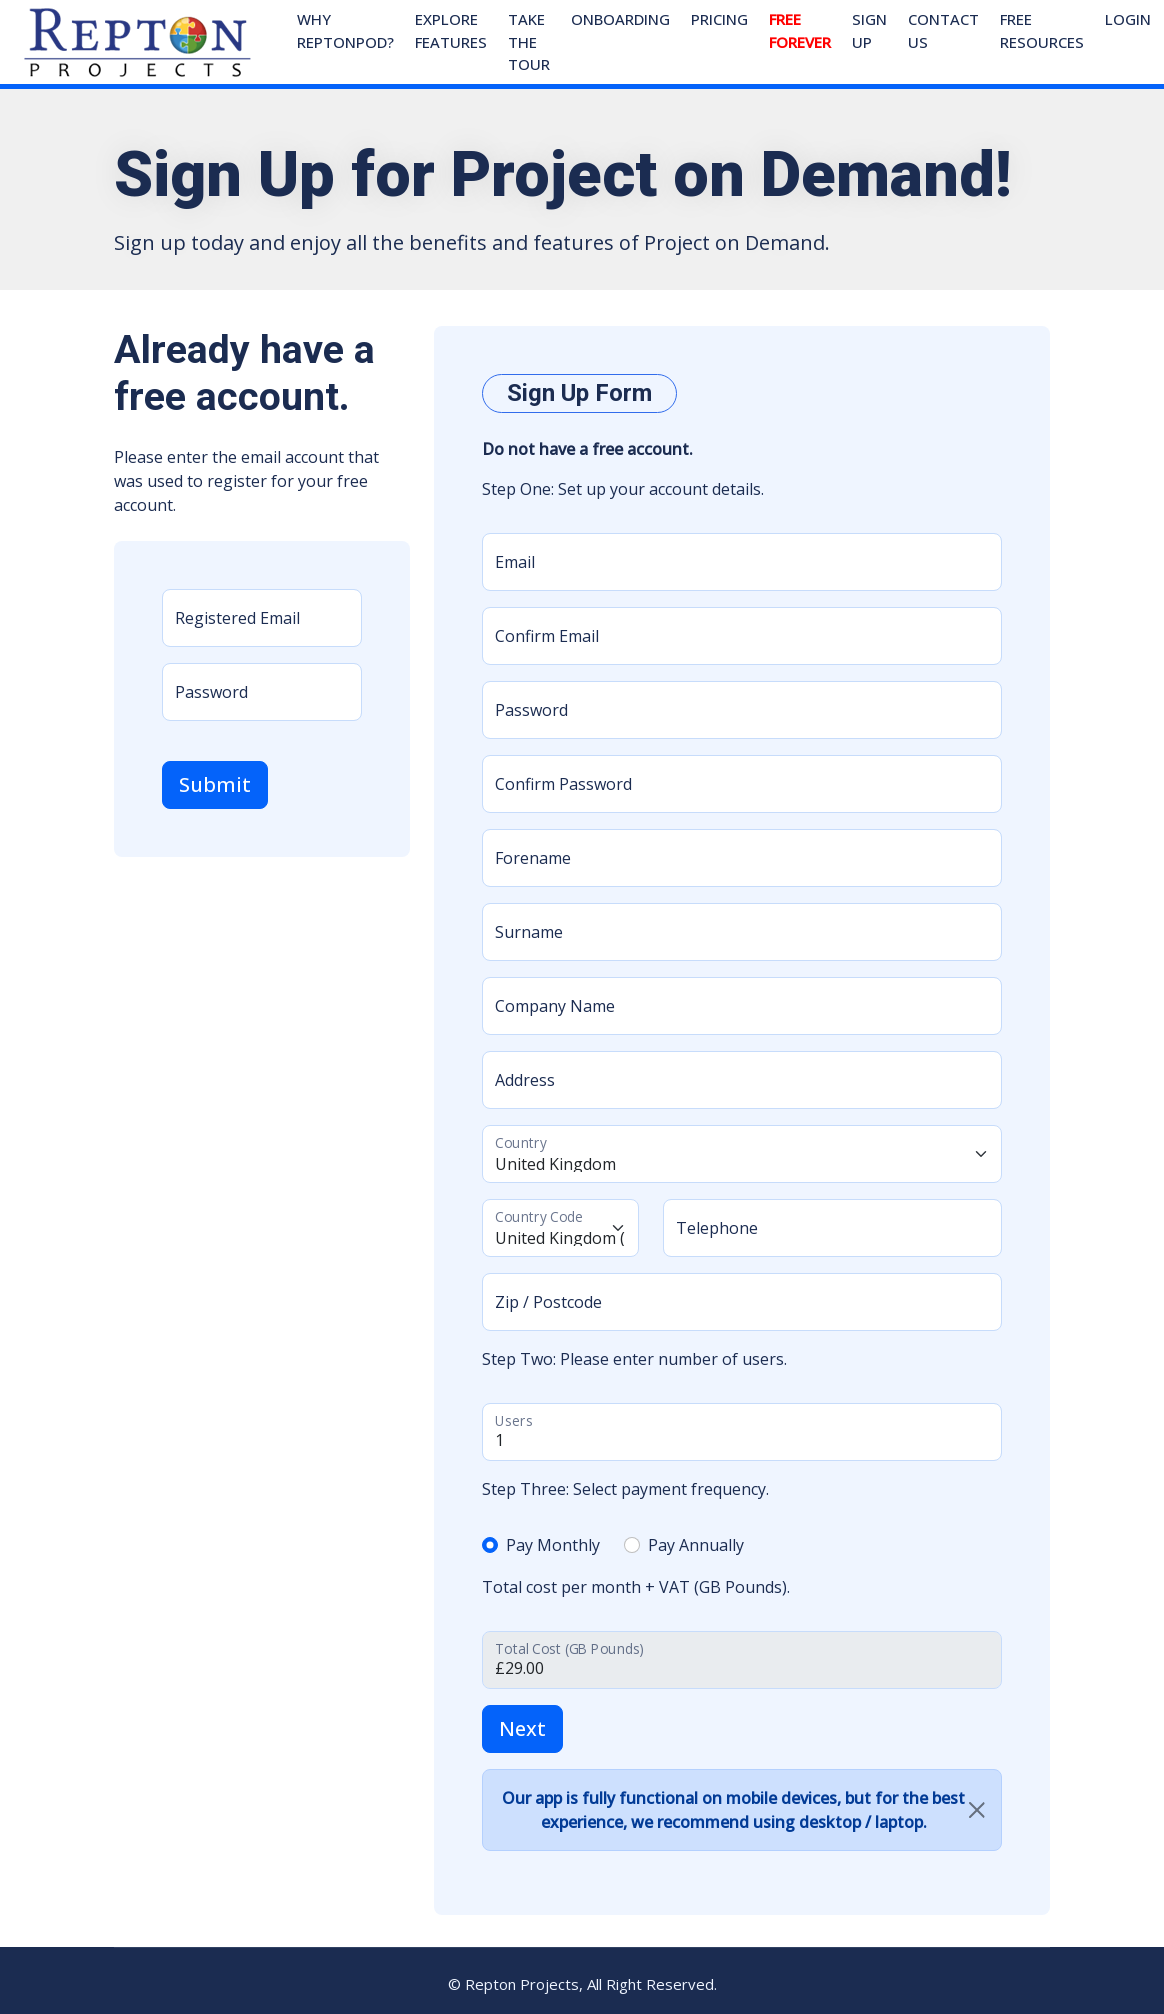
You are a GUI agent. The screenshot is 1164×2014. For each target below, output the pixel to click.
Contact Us (943, 30)
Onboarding (620, 19)
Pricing (719, 19)
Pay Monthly (553, 1545)
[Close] (976, 1810)
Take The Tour (529, 41)
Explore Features (451, 30)
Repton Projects (522, 1984)
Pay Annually (696, 1545)
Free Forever (800, 30)
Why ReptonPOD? (345, 30)
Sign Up (869, 30)
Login (1128, 19)
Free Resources (1042, 30)
